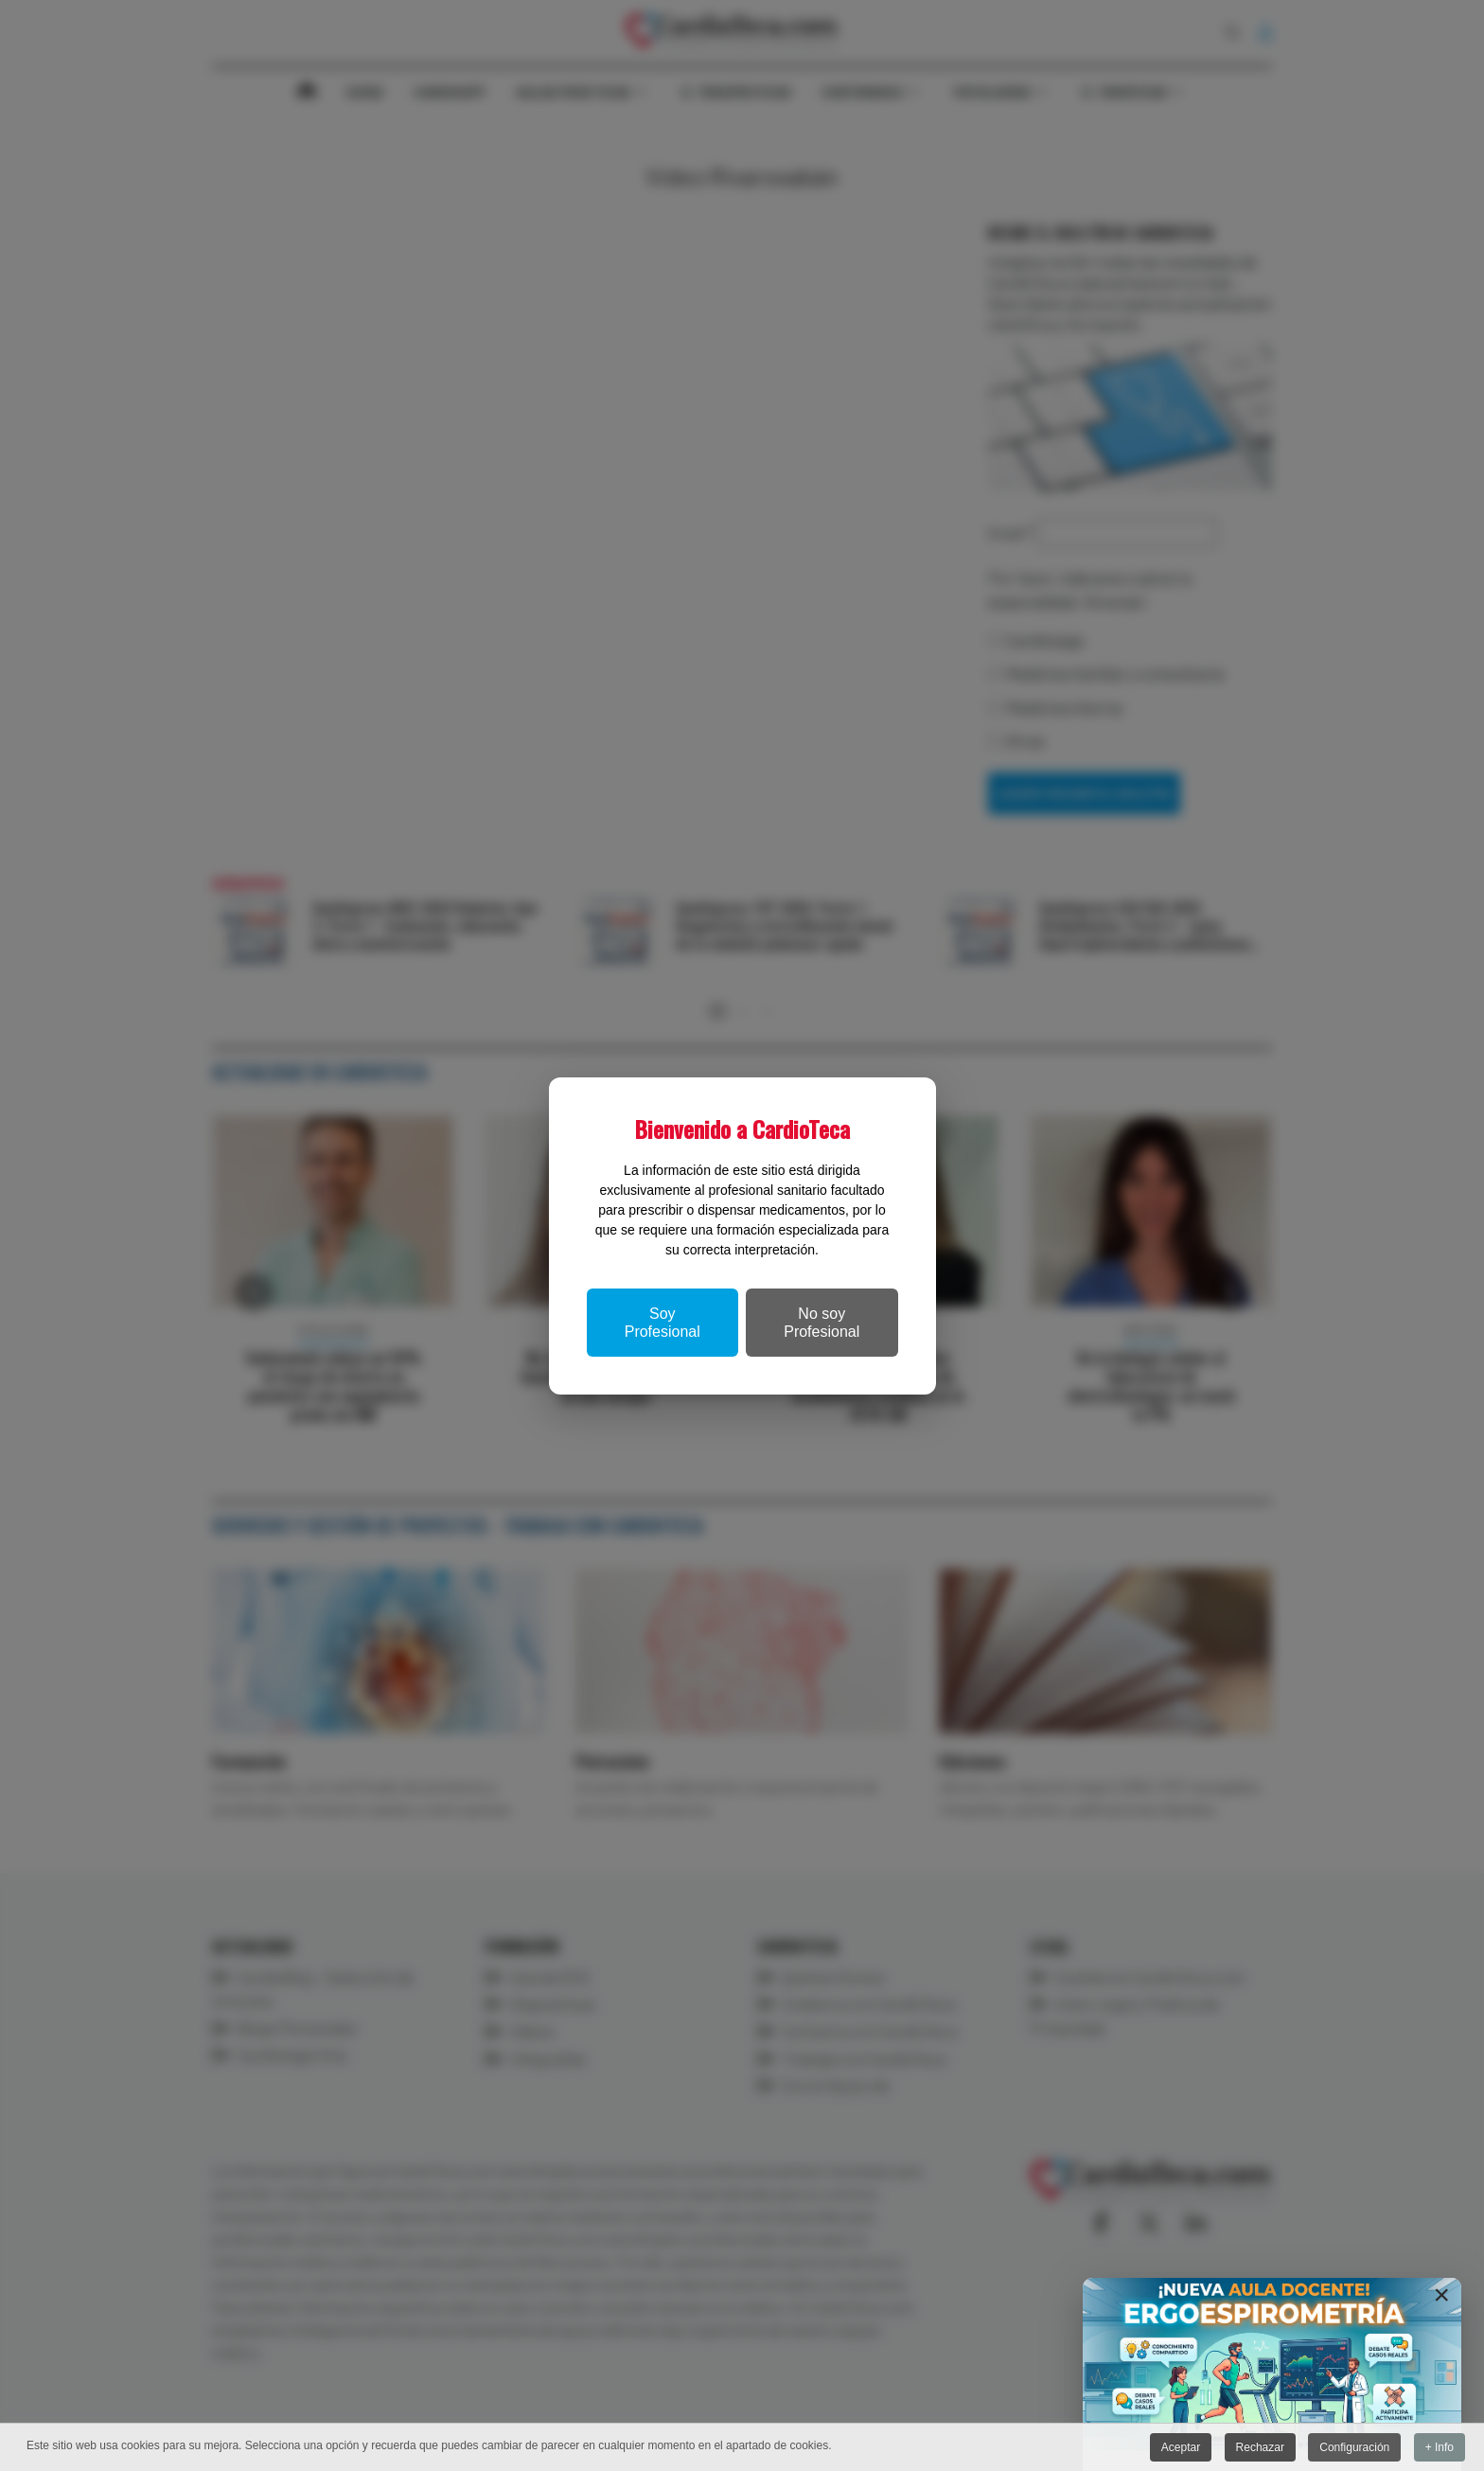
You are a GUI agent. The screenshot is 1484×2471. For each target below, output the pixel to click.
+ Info (1439, 2447)
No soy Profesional (821, 1323)
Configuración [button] (1354, 2447)
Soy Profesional (662, 1323)
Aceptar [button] (1180, 2447)
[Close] (1441, 2295)
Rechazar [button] (1260, 2447)
